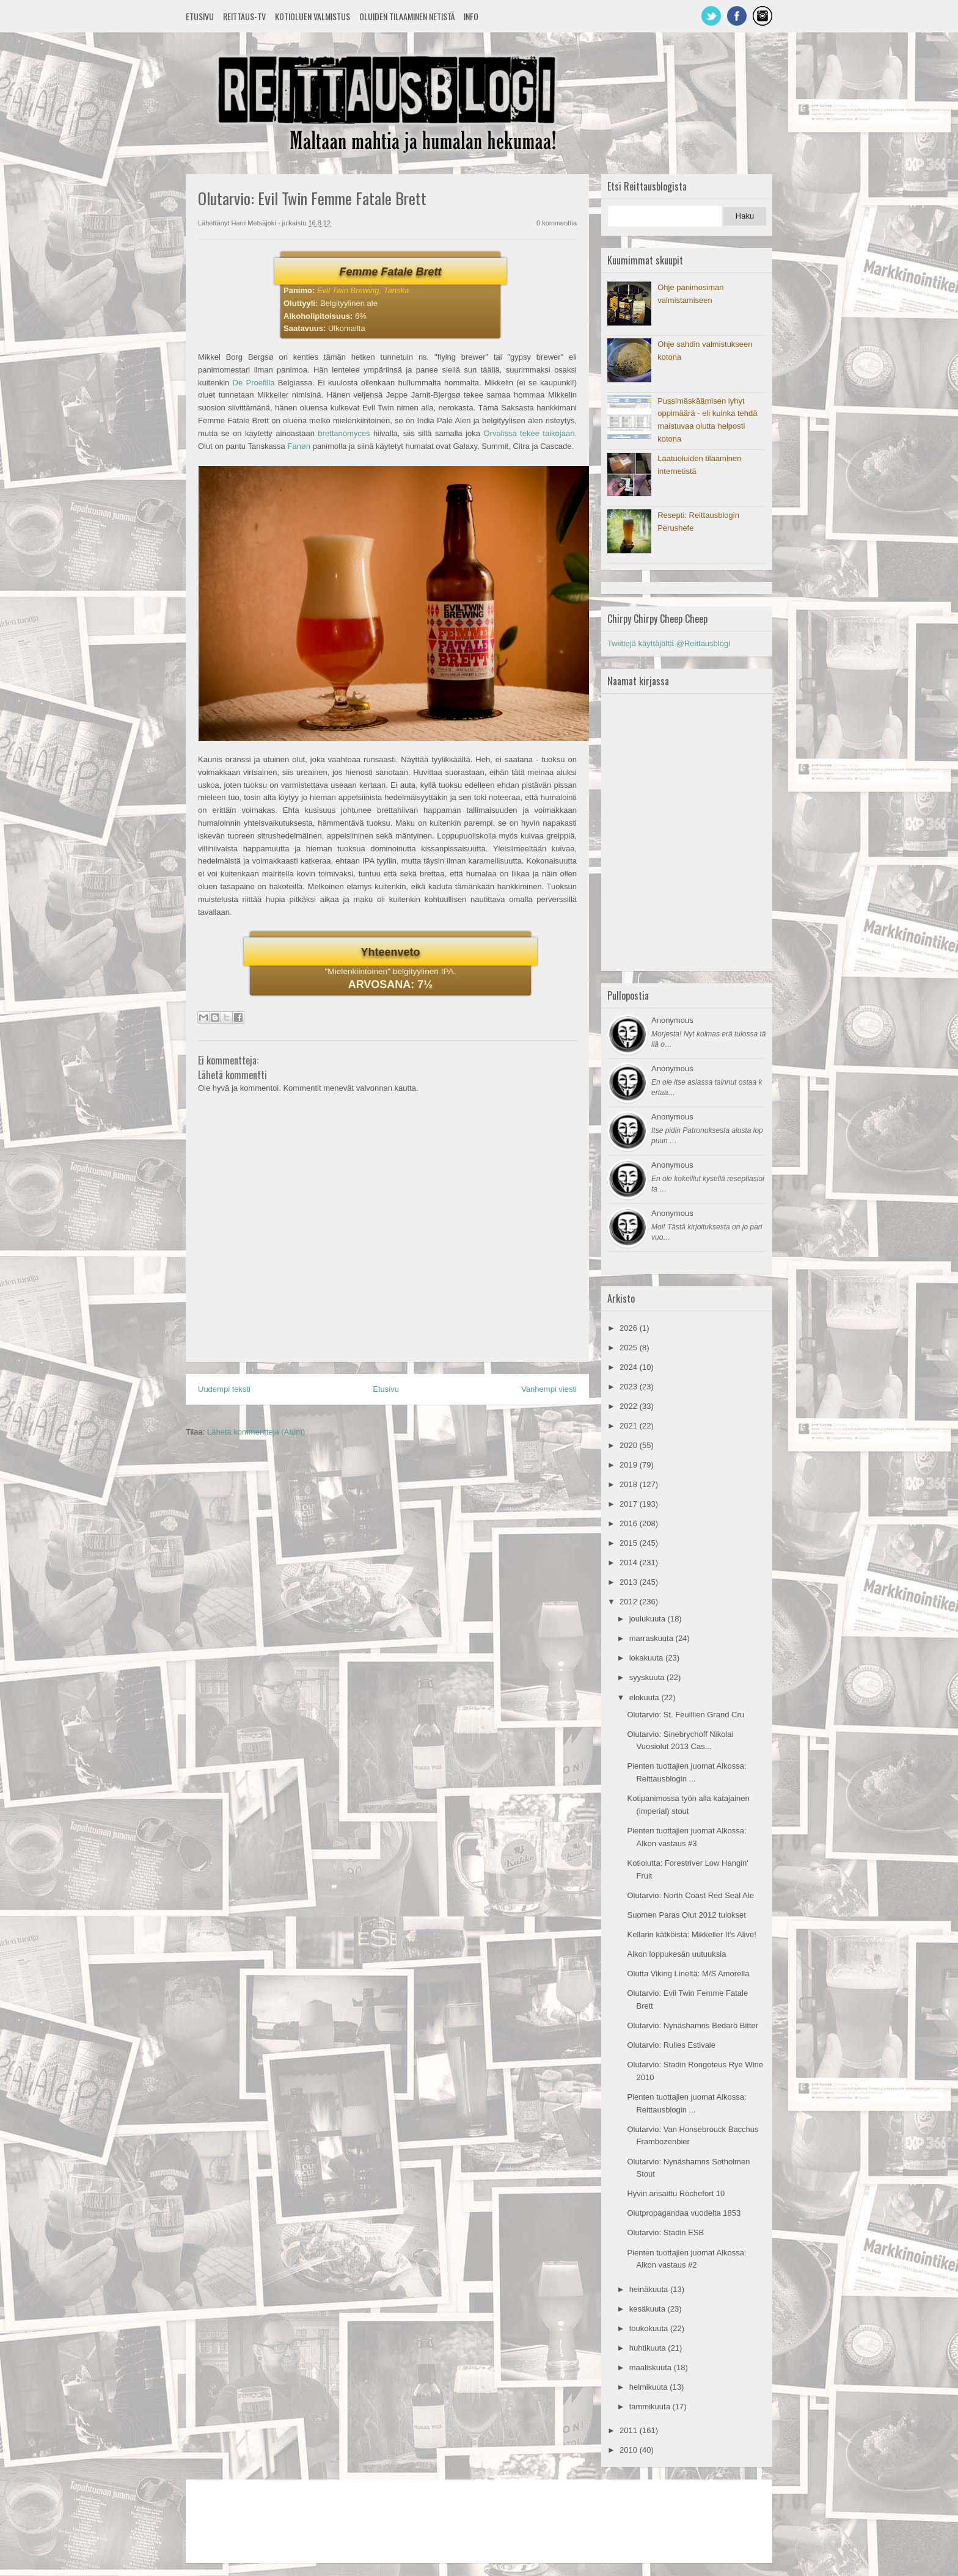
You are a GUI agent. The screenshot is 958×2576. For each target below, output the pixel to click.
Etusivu (200, 16)
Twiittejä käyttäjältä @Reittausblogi (668, 643)
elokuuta (645, 1697)
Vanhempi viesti (549, 1389)
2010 (630, 2449)
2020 (630, 1445)
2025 (630, 1347)
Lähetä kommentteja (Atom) (256, 1431)
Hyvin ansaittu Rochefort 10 (676, 2193)
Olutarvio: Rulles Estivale (671, 2045)
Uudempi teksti (224, 1389)
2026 (630, 1328)
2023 (630, 1386)
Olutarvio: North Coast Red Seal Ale (690, 1895)
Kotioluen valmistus (312, 16)
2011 (630, 2430)
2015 (630, 1543)
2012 (630, 1601)
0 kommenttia (556, 223)
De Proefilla (254, 382)
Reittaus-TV (244, 16)
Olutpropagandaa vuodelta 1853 (683, 2213)
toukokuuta (649, 2328)
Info (471, 16)
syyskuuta (648, 1677)
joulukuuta (648, 1618)
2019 (630, 1464)
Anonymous (672, 1020)
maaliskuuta (651, 2367)
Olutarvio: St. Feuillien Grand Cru (685, 1714)
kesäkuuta (648, 2308)
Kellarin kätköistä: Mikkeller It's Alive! (691, 1934)
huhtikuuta (648, 2347)
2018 (630, 1484)
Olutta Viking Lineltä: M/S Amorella (688, 1973)
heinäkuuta (649, 2289)
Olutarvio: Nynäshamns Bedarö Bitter (692, 2025)
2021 (630, 1425)
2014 (630, 1562)
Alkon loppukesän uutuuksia (676, 1954)
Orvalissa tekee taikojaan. (530, 433)
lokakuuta (647, 1657)
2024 (630, 1367)
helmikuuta (649, 2387)
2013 (630, 1582)
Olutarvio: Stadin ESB (665, 2232)
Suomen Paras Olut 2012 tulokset (686, 1914)
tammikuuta (651, 2406)
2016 (630, 1523)
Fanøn (298, 446)
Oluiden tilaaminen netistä (407, 16)
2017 (630, 1503)
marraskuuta (652, 1638)
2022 (630, 1406)
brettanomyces (344, 433)
